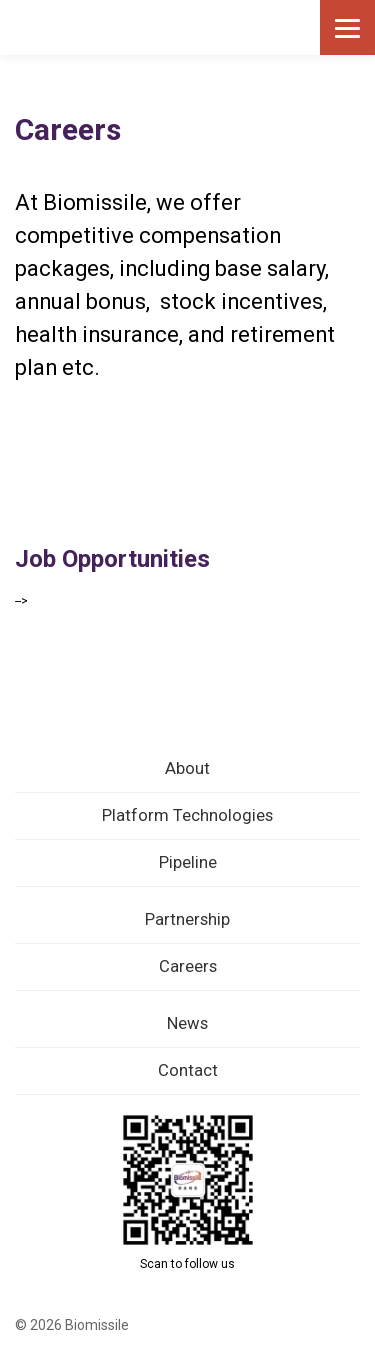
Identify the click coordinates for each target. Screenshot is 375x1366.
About (187, 768)
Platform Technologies (187, 815)
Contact (188, 1070)
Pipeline (188, 862)
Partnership (187, 919)
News (187, 1023)
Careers (188, 966)
